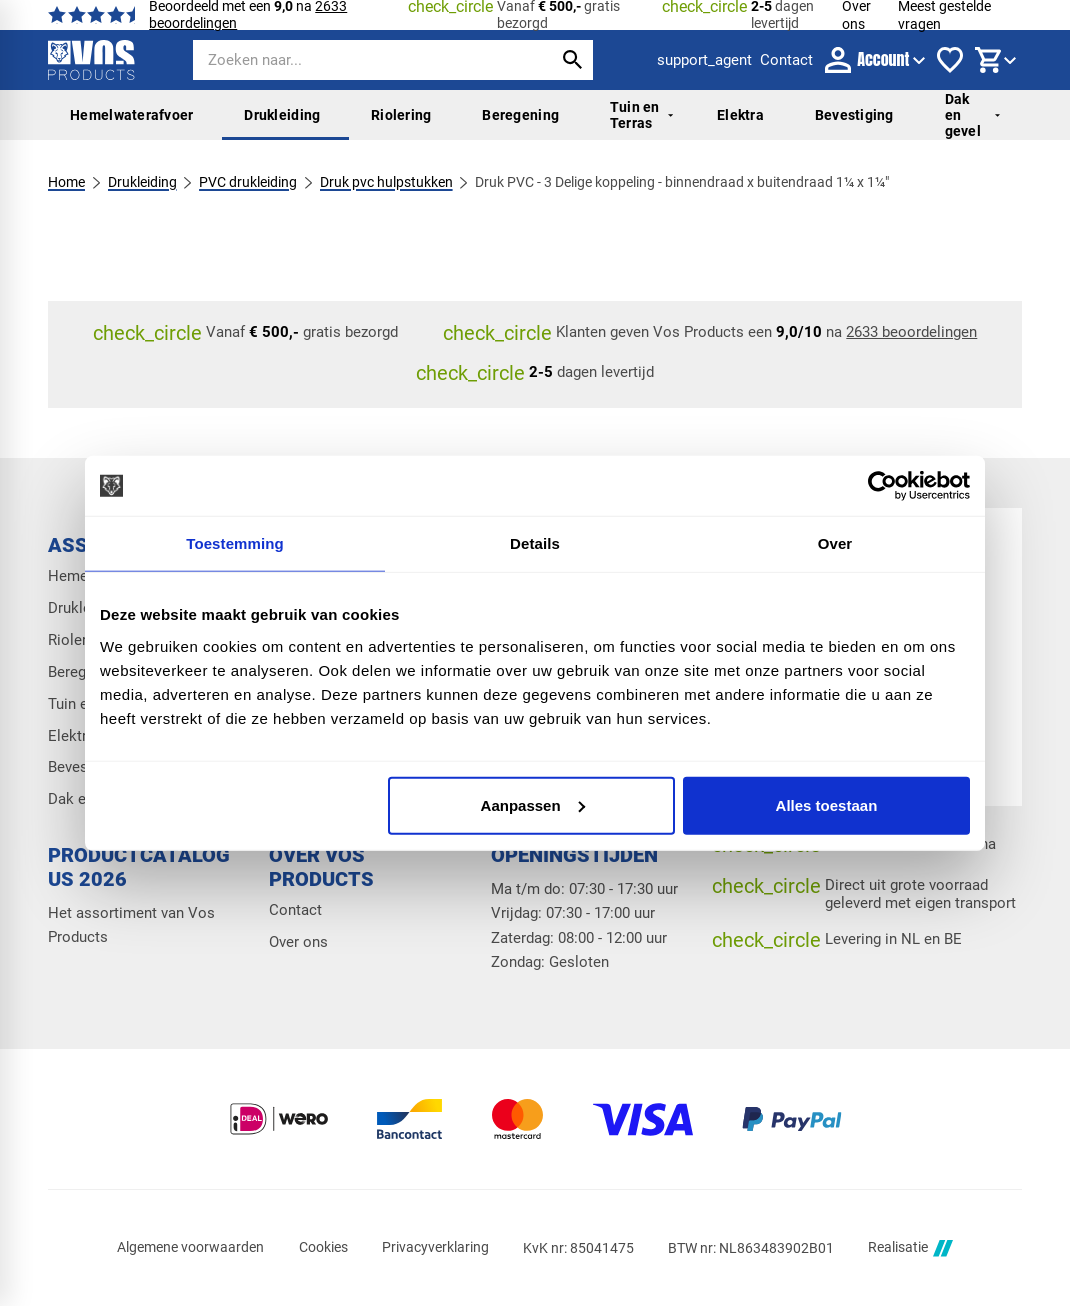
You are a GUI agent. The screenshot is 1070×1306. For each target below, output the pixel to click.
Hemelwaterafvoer (131, 115)
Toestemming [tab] (235, 543)
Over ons (298, 942)
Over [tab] (835, 543)
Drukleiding (282, 115)
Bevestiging (854, 115)
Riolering (401, 115)
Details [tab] (535, 543)
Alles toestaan (827, 804)
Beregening (520, 115)
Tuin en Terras (641, 115)
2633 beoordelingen (911, 332)
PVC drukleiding (248, 182)
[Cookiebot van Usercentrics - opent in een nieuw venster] (882, 486)
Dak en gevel (972, 115)
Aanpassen (533, 804)
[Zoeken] (355, 60)
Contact (295, 910)
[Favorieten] (950, 60)
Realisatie (910, 1248)
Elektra (740, 115)
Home (66, 182)
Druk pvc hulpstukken (386, 182)
